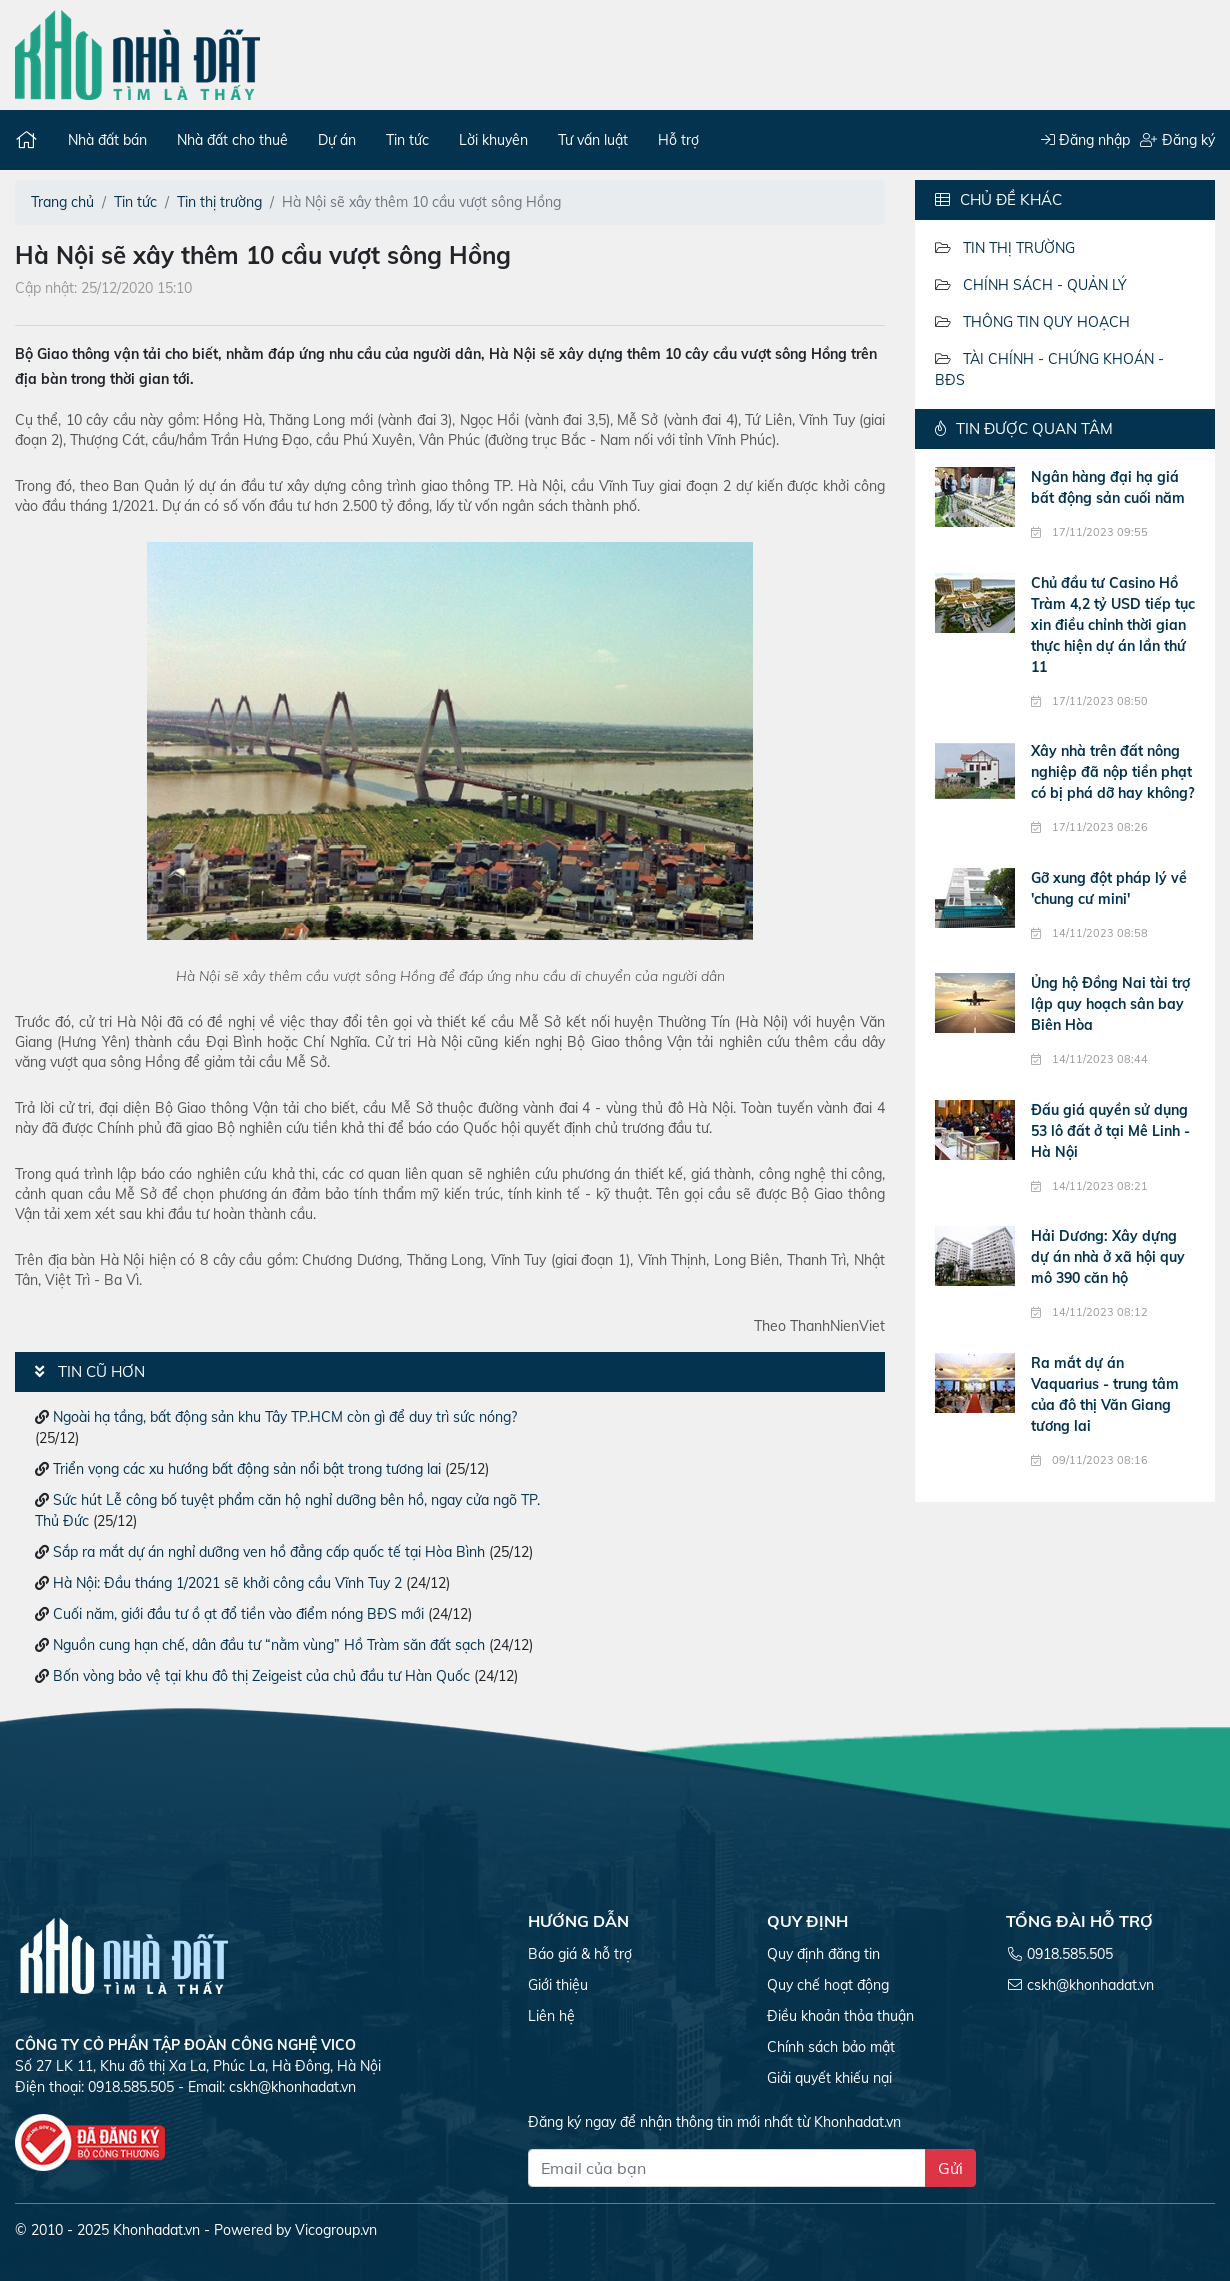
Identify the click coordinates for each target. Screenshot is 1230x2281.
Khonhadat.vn (156, 2230)
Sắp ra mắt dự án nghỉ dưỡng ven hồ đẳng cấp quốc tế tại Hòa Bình (269, 1552)
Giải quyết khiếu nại (829, 2078)
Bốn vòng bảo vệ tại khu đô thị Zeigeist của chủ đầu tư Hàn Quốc (261, 1676)
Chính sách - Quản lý (1045, 285)
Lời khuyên (493, 140)
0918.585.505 (1070, 1954)
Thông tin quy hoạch (1046, 322)
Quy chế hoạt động (828, 1985)
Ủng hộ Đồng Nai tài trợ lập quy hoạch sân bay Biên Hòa (1110, 1004)
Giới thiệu (558, 1985)
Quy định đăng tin (823, 1954)
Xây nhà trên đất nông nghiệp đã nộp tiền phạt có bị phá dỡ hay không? (1112, 772)
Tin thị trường (1019, 248)
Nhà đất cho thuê (232, 140)
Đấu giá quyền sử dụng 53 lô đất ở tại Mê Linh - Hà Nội (1110, 1131)
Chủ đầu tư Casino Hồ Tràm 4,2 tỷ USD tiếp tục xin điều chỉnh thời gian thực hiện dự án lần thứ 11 (1113, 625)
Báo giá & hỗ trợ (580, 1954)
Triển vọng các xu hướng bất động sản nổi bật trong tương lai (247, 1469)
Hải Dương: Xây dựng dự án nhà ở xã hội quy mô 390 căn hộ (1108, 1257)
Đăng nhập (1085, 140)
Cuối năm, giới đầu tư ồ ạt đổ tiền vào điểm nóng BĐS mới (238, 1614)
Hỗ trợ (678, 140)
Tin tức (407, 140)
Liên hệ (551, 2016)
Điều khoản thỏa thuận (840, 2016)
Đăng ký (1177, 140)
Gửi (950, 2168)
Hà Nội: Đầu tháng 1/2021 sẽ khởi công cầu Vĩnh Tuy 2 (227, 1583)
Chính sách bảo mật (831, 2047)
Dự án (337, 140)
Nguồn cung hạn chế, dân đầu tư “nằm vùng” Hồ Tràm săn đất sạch (269, 1645)
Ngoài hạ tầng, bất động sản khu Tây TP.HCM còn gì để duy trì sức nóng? (285, 1417)
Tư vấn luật (593, 140)
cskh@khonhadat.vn (292, 2087)
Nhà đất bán (107, 140)
